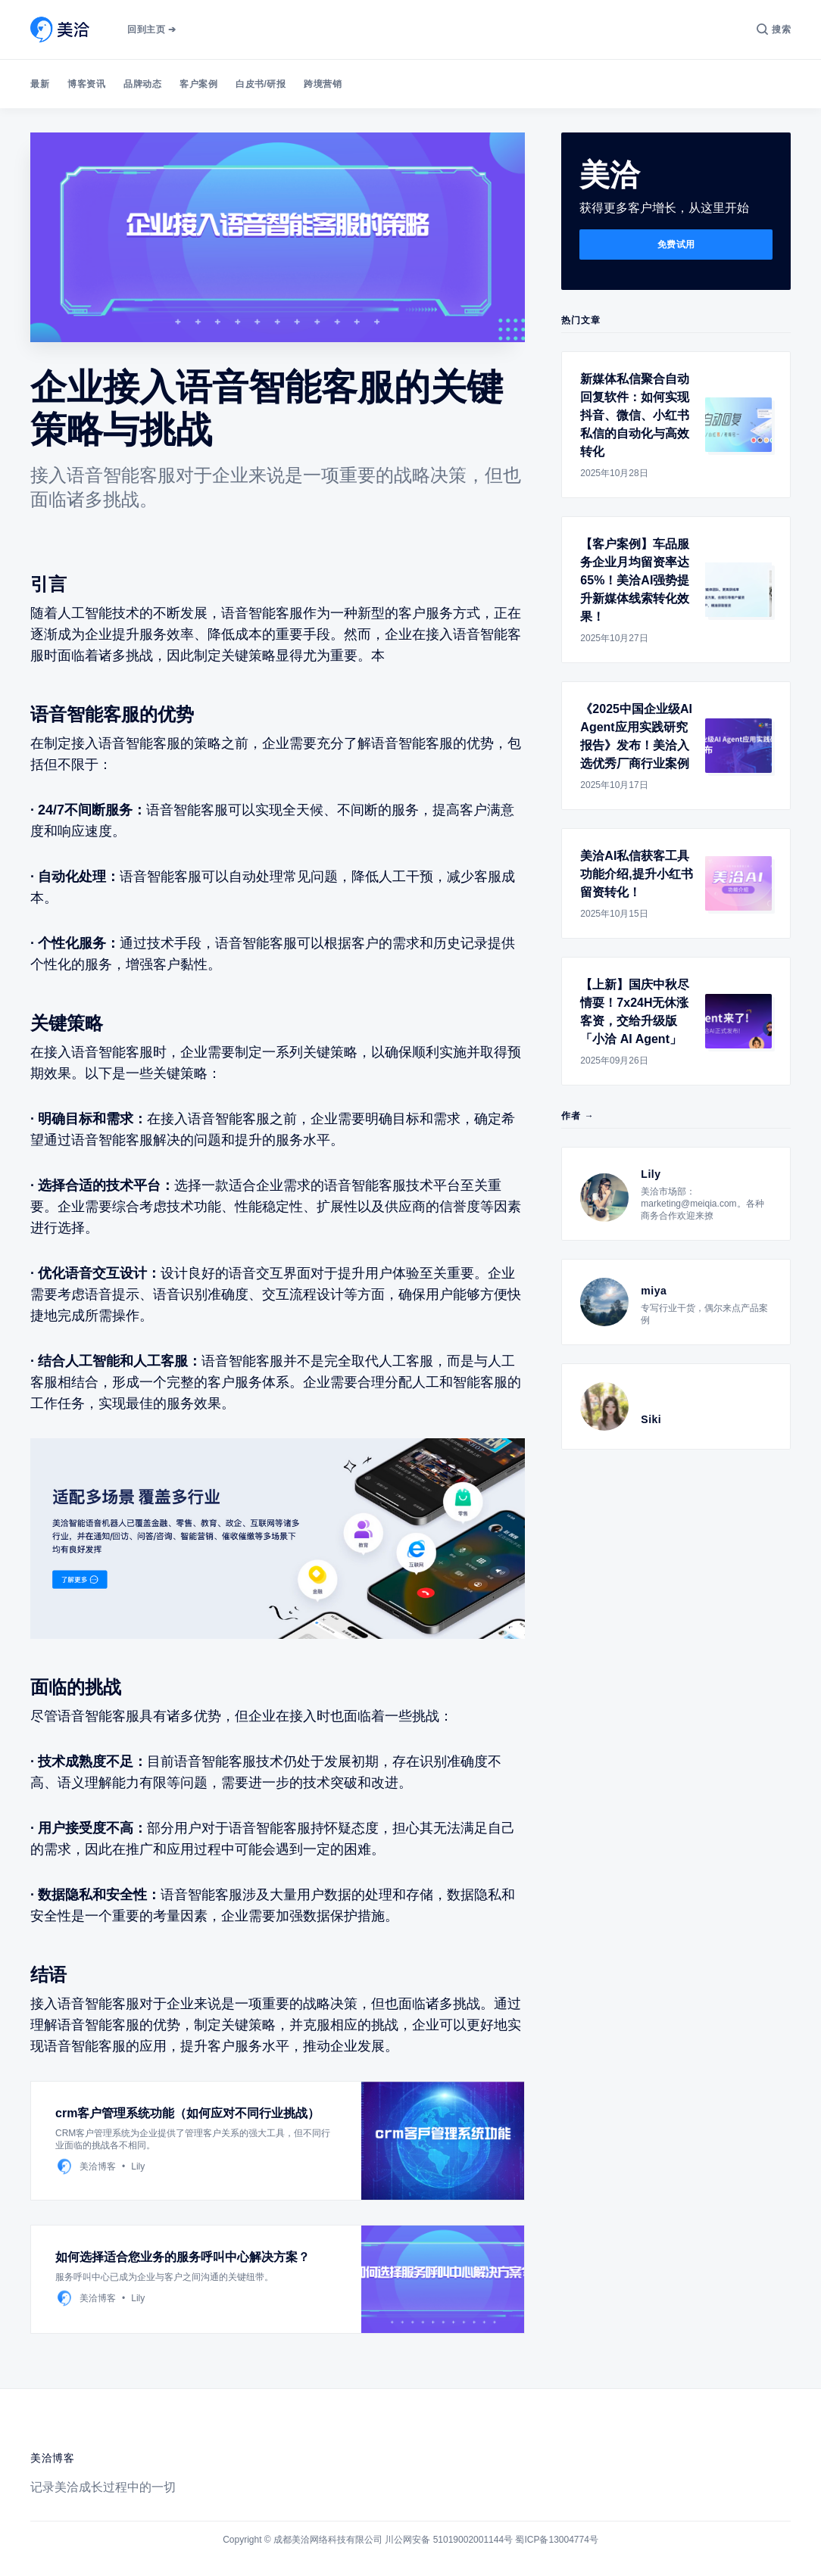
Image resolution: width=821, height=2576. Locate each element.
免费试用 (676, 244)
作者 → (577, 1115)
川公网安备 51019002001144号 (449, 2539)
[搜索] (774, 29)
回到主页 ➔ (151, 29)
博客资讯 (86, 84)
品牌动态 (142, 84)
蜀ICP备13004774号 (556, 2539)
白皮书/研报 (261, 84)
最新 (39, 84)
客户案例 (198, 84)
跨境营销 (323, 84)
